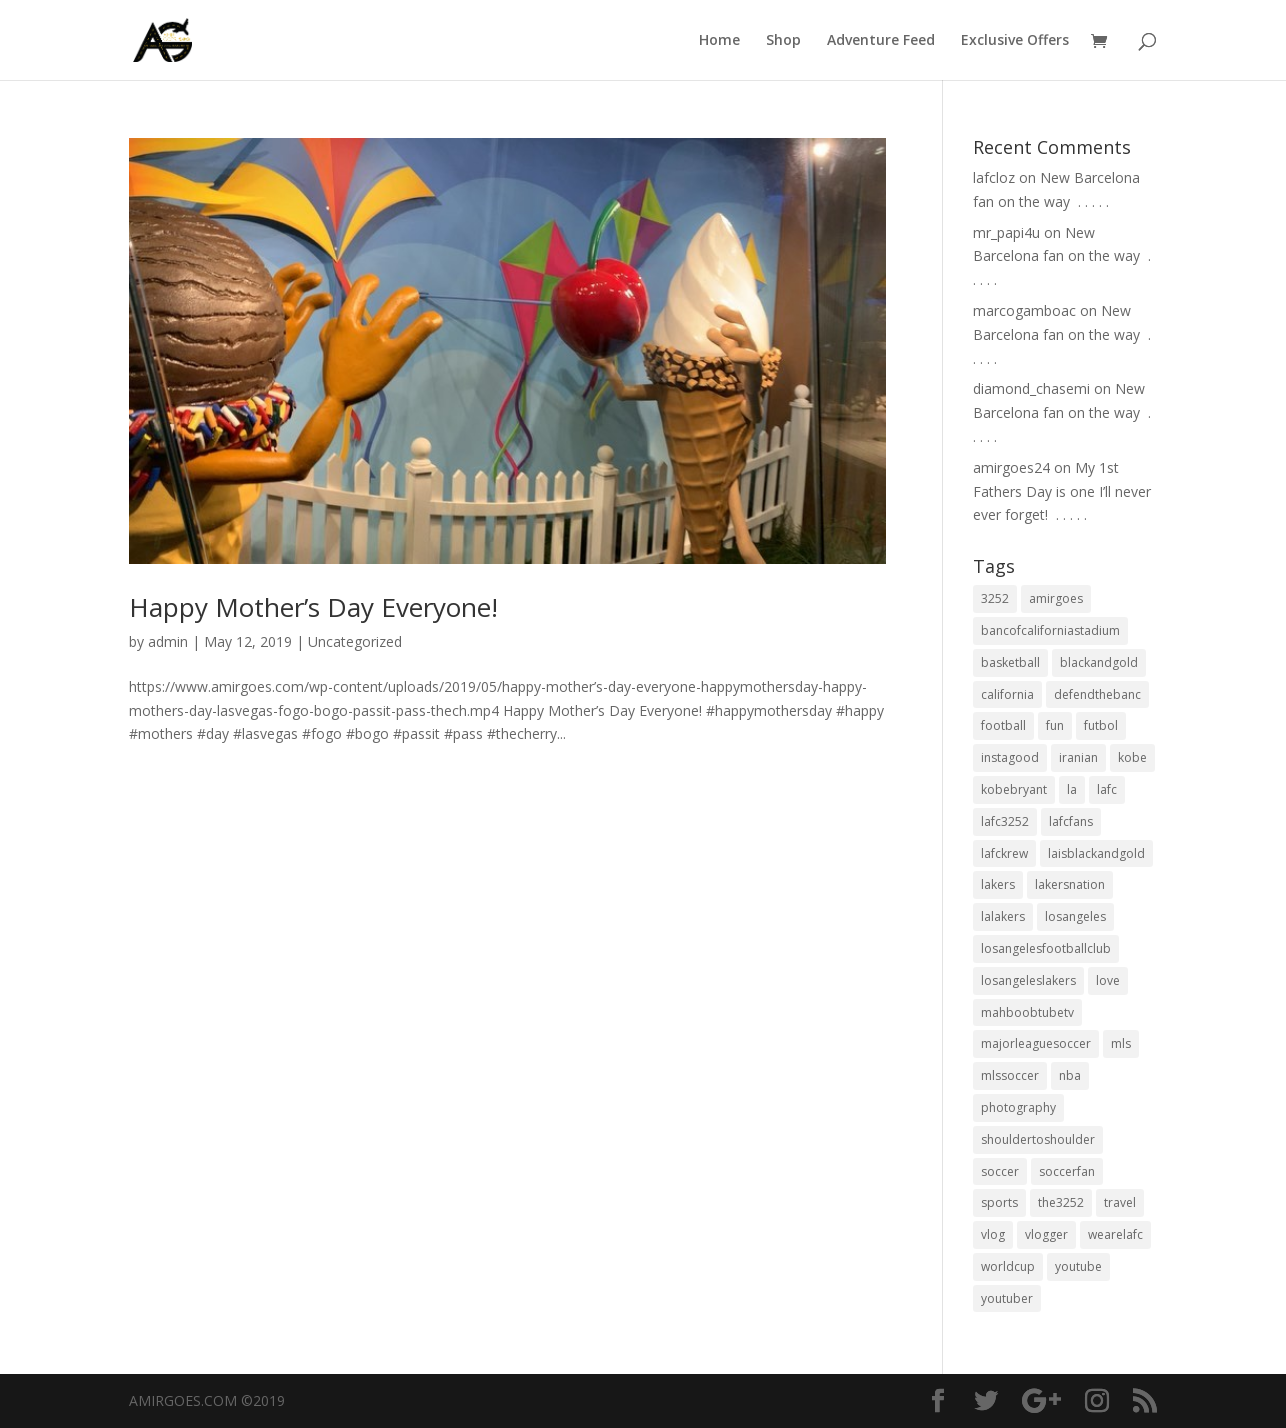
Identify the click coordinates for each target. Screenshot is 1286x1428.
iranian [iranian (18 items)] (1078, 757)
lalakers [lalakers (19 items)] (1003, 916)
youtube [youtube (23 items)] (1078, 1266)
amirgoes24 (1011, 467)
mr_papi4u (1006, 232)
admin (168, 641)
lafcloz (994, 177)
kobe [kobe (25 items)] (1132, 757)
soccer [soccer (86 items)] (1000, 1171)
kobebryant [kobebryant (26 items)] (1014, 789)
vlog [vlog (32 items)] (993, 1234)
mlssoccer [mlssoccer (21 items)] (1010, 1075)
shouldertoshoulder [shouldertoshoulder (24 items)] (1038, 1139)
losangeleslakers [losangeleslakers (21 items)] (1028, 980)
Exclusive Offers (1015, 41)
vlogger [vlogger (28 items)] (1046, 1234)
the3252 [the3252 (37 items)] (1061, 1202)
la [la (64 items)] (1072, 789)
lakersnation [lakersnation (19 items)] (1070, 884)
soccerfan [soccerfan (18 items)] (1067, 1171)
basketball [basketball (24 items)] (1010, 662)
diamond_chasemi (1031, 388)
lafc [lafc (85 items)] (1107, 789)
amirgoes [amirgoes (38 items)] (1056, 598)
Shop (783, 41)
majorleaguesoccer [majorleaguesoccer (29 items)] (1036, 1043)
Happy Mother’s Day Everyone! (313, 607)
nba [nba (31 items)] (1070, 1075)
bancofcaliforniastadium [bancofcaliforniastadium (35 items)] (1050, 630)
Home (719, 41)
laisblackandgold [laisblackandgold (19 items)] (1096, 853)
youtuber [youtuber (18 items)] (1007, 1298)
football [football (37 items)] (1003, 725)
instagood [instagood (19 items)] (1010, 757)
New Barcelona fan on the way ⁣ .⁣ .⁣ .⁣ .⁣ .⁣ (1062, 256)
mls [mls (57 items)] (1121, 1043)
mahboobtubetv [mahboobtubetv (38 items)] (1027, 1012)
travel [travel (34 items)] (1120, 1202)
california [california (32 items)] (1007, 694)
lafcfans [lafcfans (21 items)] (1071, 821)
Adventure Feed (881, 41)
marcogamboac (1024, 310)
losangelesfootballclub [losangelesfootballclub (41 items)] (1046, 948)
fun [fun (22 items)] (1055, 725)
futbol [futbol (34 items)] (1101, 725)
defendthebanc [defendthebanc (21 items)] (1097, 694)
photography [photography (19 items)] (1018, 1107)
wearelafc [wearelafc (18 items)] (1115, 1234)
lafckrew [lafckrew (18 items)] (1004, 853)
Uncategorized (355, 641)
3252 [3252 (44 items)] (995, 598)
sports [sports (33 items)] (999, 1202)
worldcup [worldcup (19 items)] (1008, 1266)
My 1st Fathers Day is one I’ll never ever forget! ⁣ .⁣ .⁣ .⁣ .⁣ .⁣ (1062, 491)
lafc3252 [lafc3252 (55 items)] (1005, 821)
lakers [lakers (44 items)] (998, 884)
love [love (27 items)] (1108, 980)
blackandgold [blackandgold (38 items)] (1099, 662)
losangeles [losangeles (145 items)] (1075, 916)
